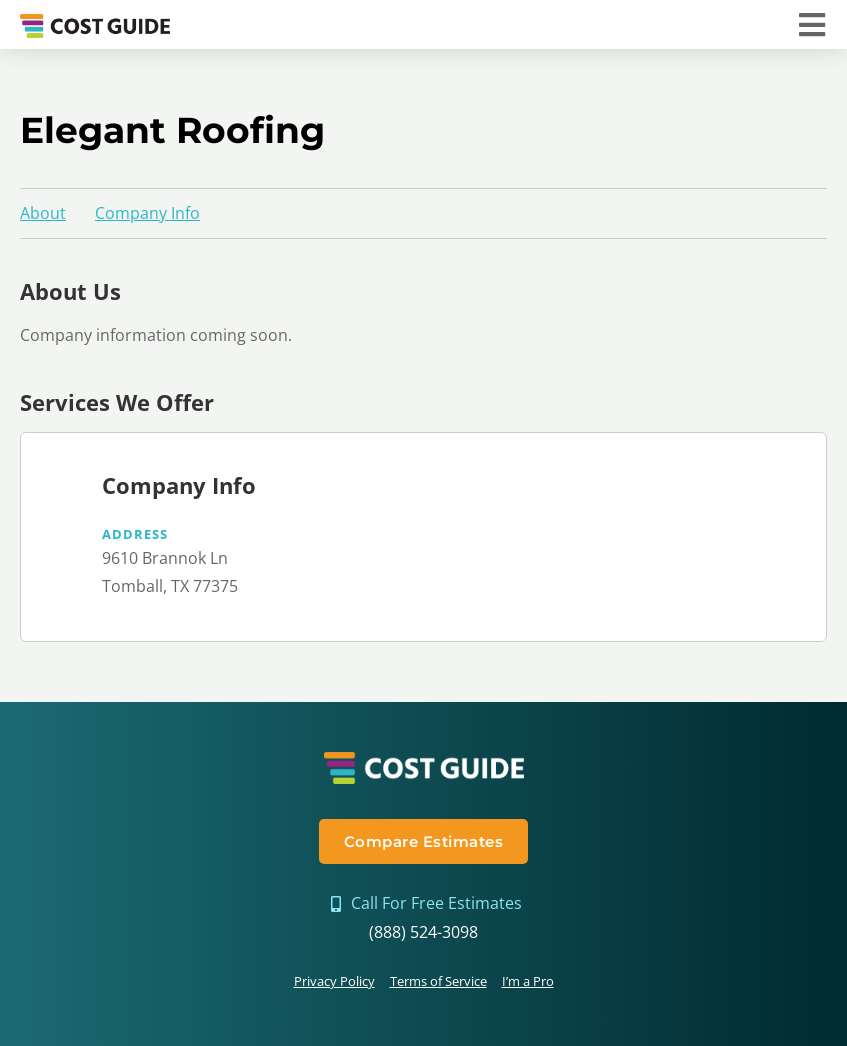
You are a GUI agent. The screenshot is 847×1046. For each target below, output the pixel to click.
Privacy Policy (334, 981)
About (43, 213)
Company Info (147, 213)
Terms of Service (438, 981)
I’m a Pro (528, 981)
